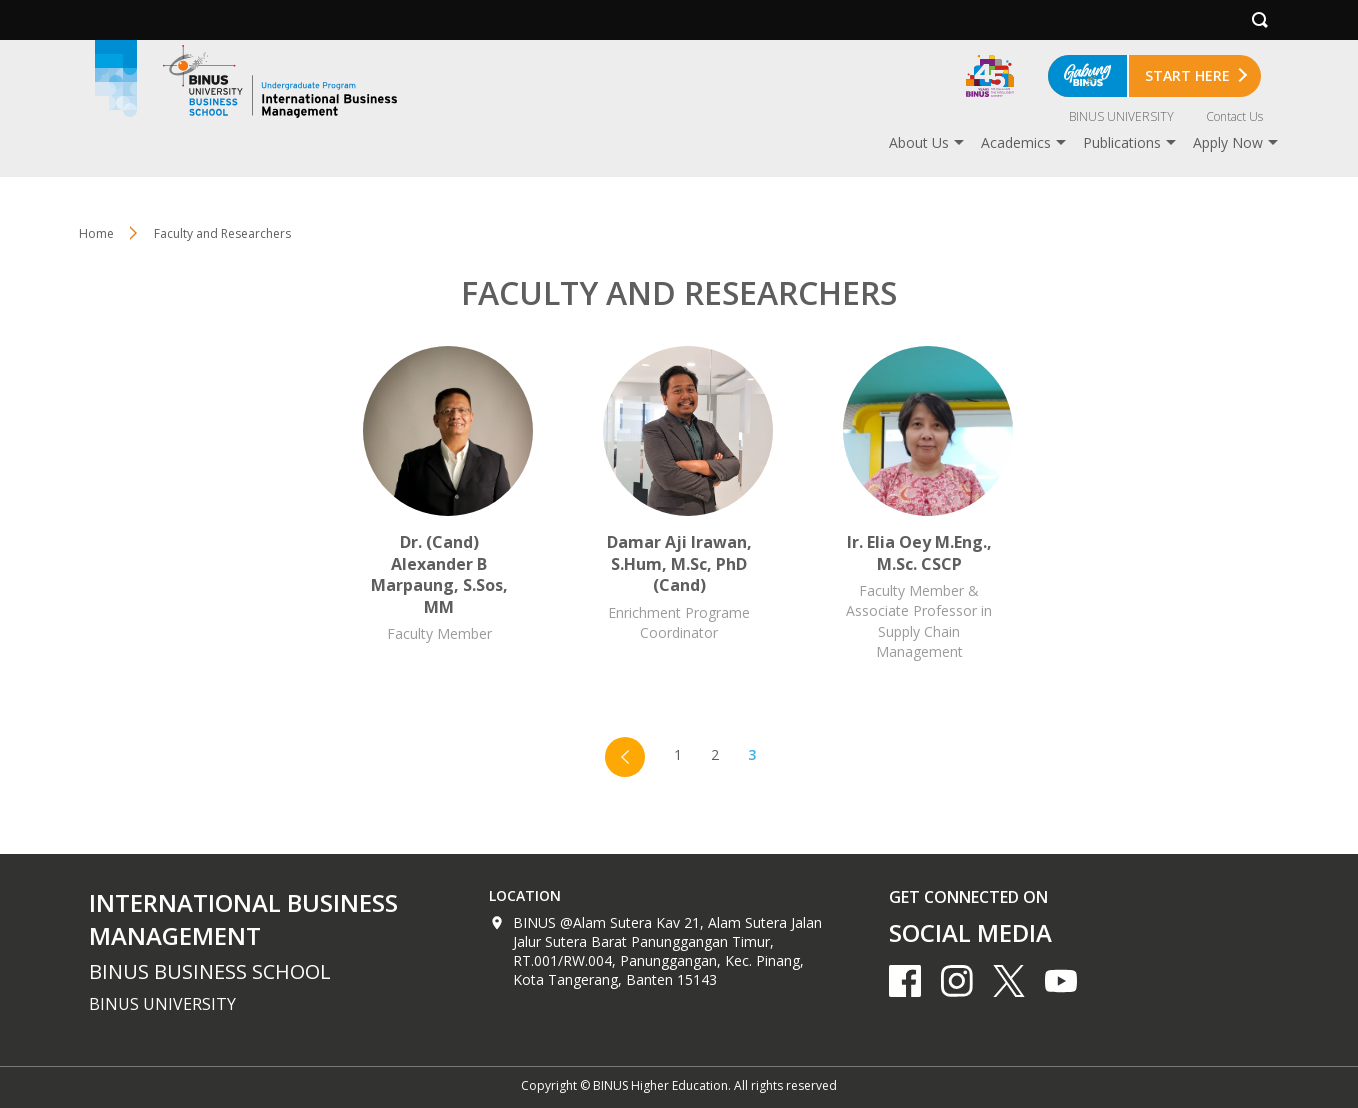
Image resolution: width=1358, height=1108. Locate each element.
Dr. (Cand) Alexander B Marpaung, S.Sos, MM (439, 504)
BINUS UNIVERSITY (1121, 116)
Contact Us (1234, 116)
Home (96, 233)
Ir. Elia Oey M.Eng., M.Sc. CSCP (919, 504)
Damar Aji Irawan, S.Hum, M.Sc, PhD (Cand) (679, 504)
